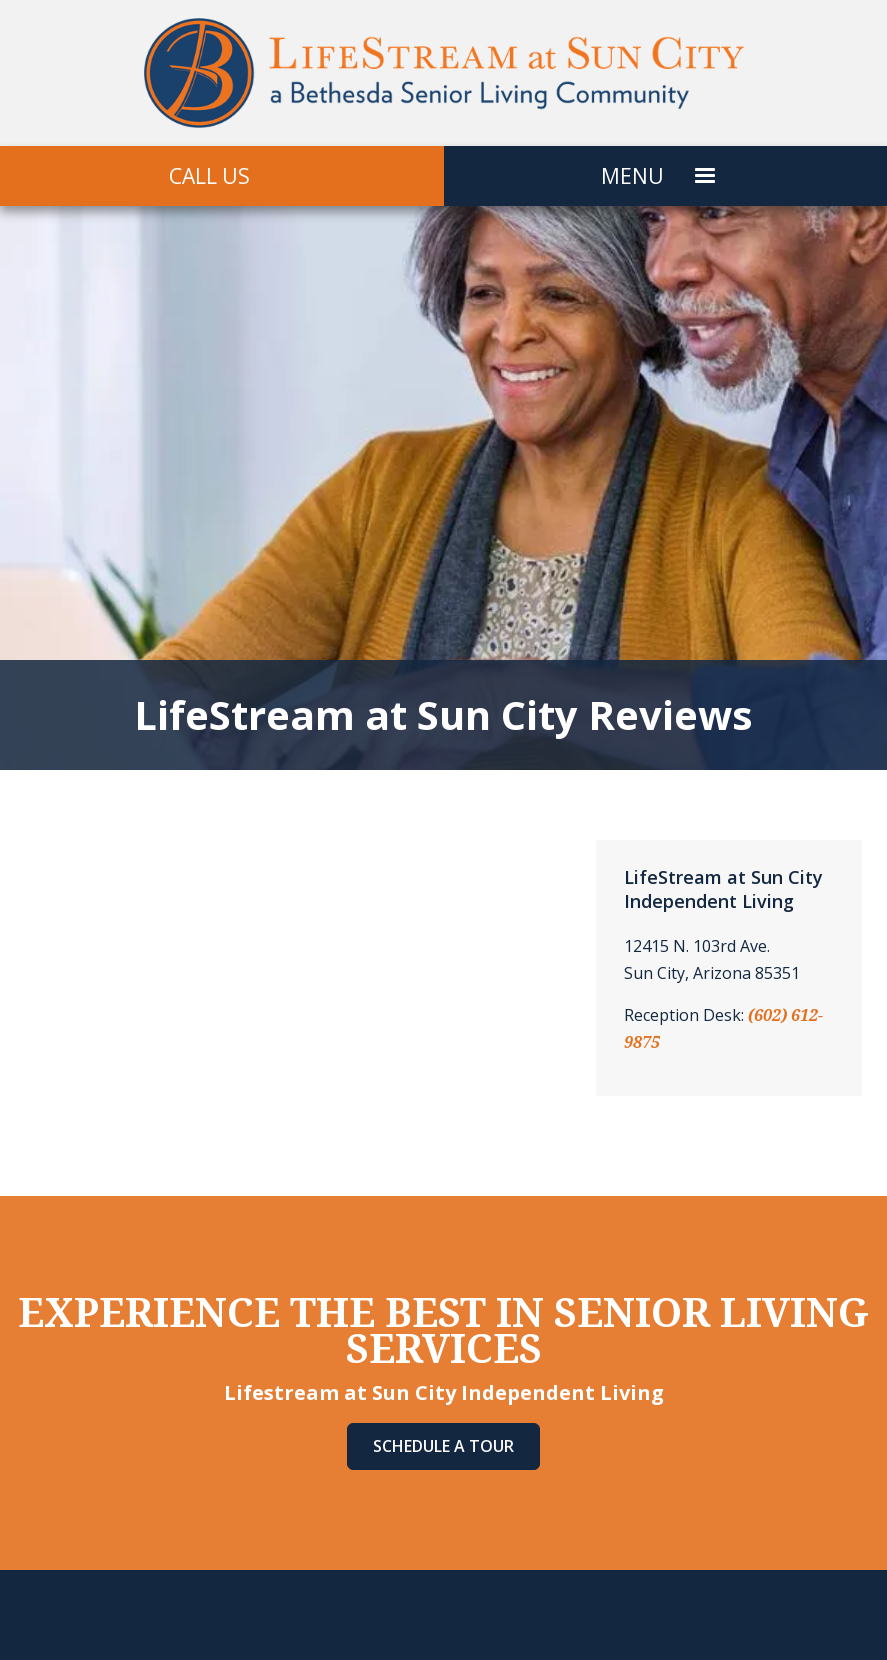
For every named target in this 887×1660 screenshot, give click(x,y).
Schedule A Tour (443, 1446)
